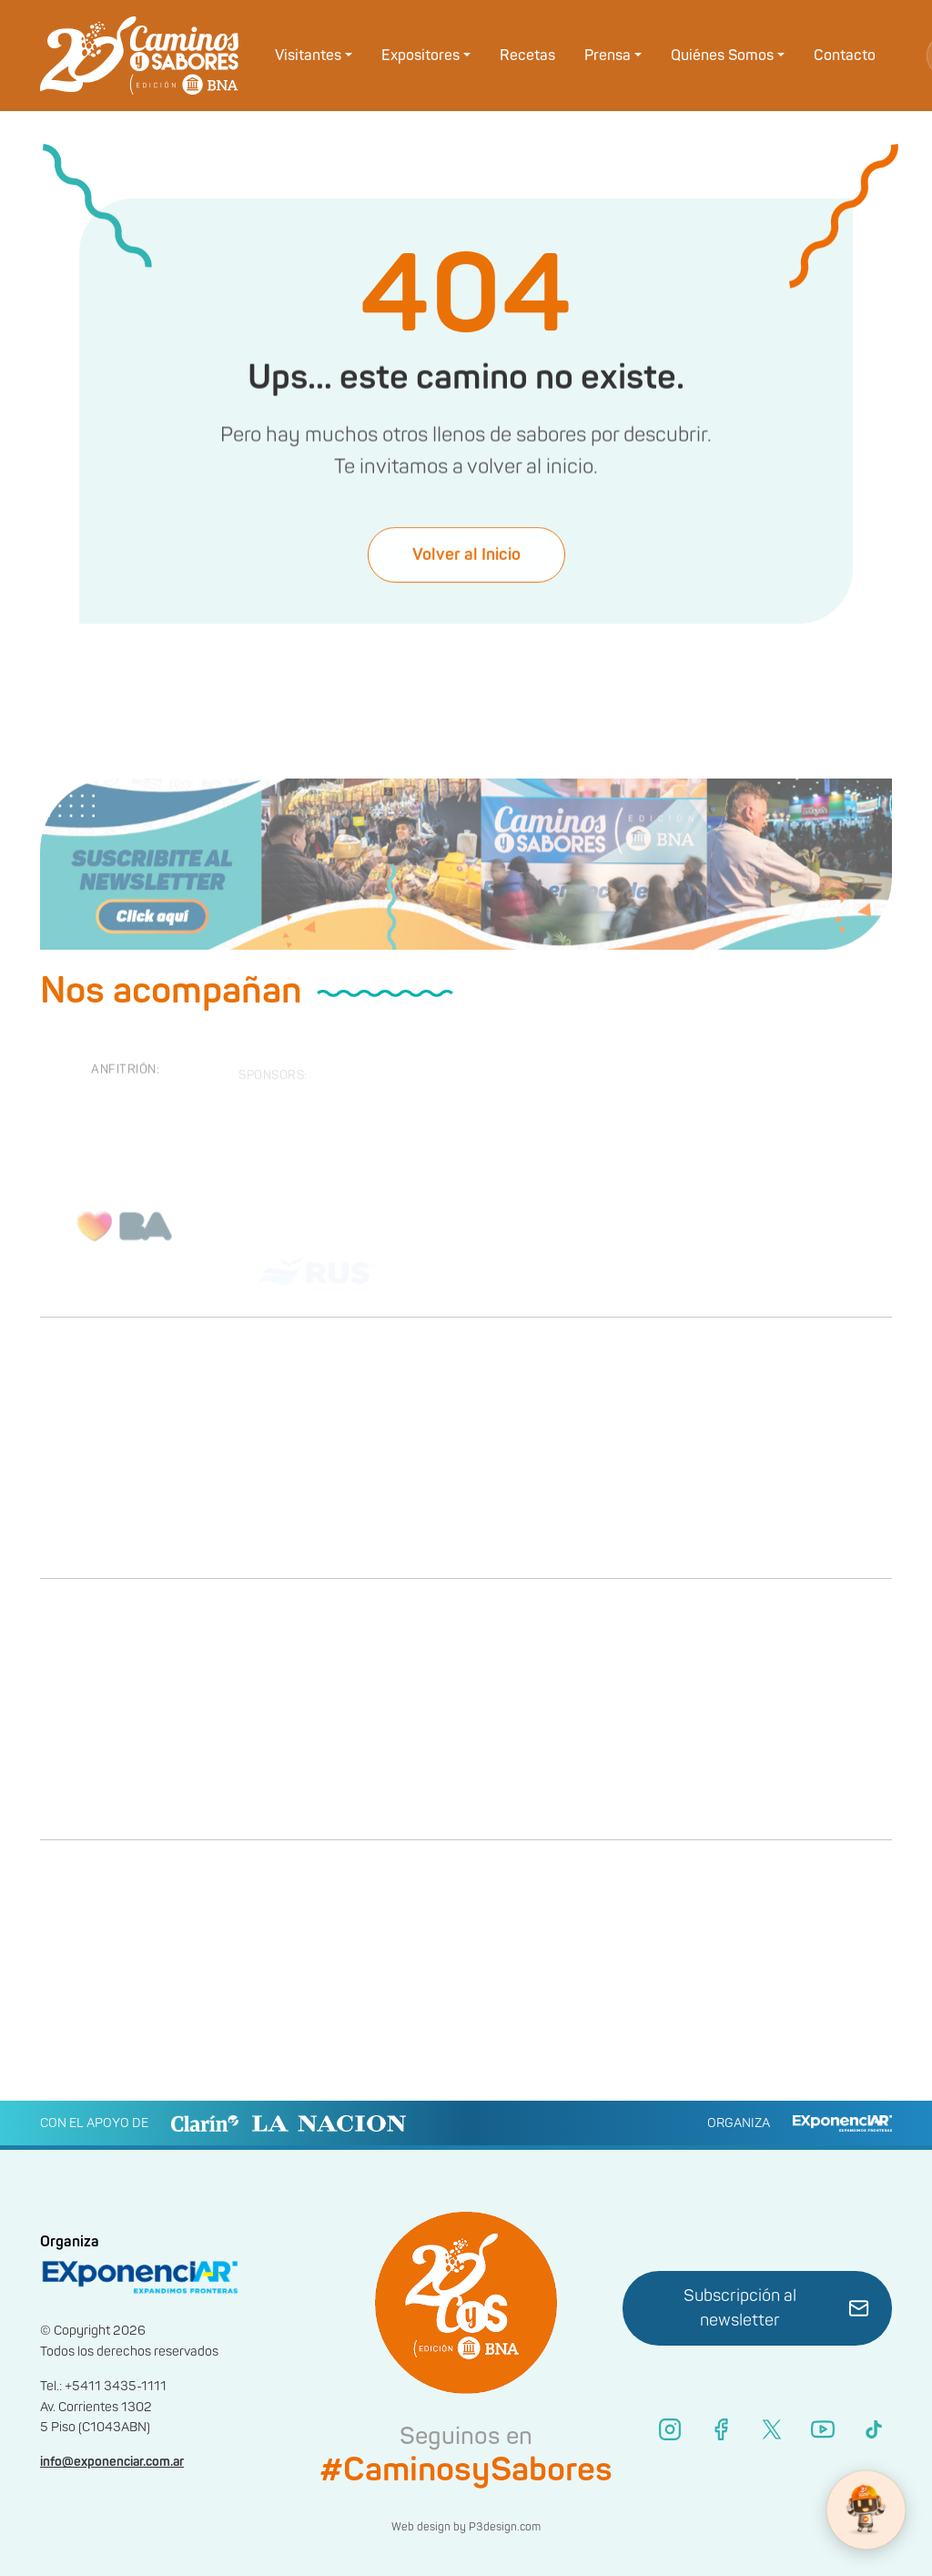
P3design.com (505, 2527)
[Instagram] (670, 2429)
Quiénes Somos (722, 55)
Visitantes (308, 55)
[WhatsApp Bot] (866, 2510)
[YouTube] (823, 2429)
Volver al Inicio (466, 570)
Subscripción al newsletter (776, 2308)
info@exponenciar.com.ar (112, 2461)
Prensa (607, 55)
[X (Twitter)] (772, 2429)
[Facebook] (721, 2429)
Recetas (527, 55)
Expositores (420, 55)
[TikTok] (874, 2429)
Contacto (845, 55)
